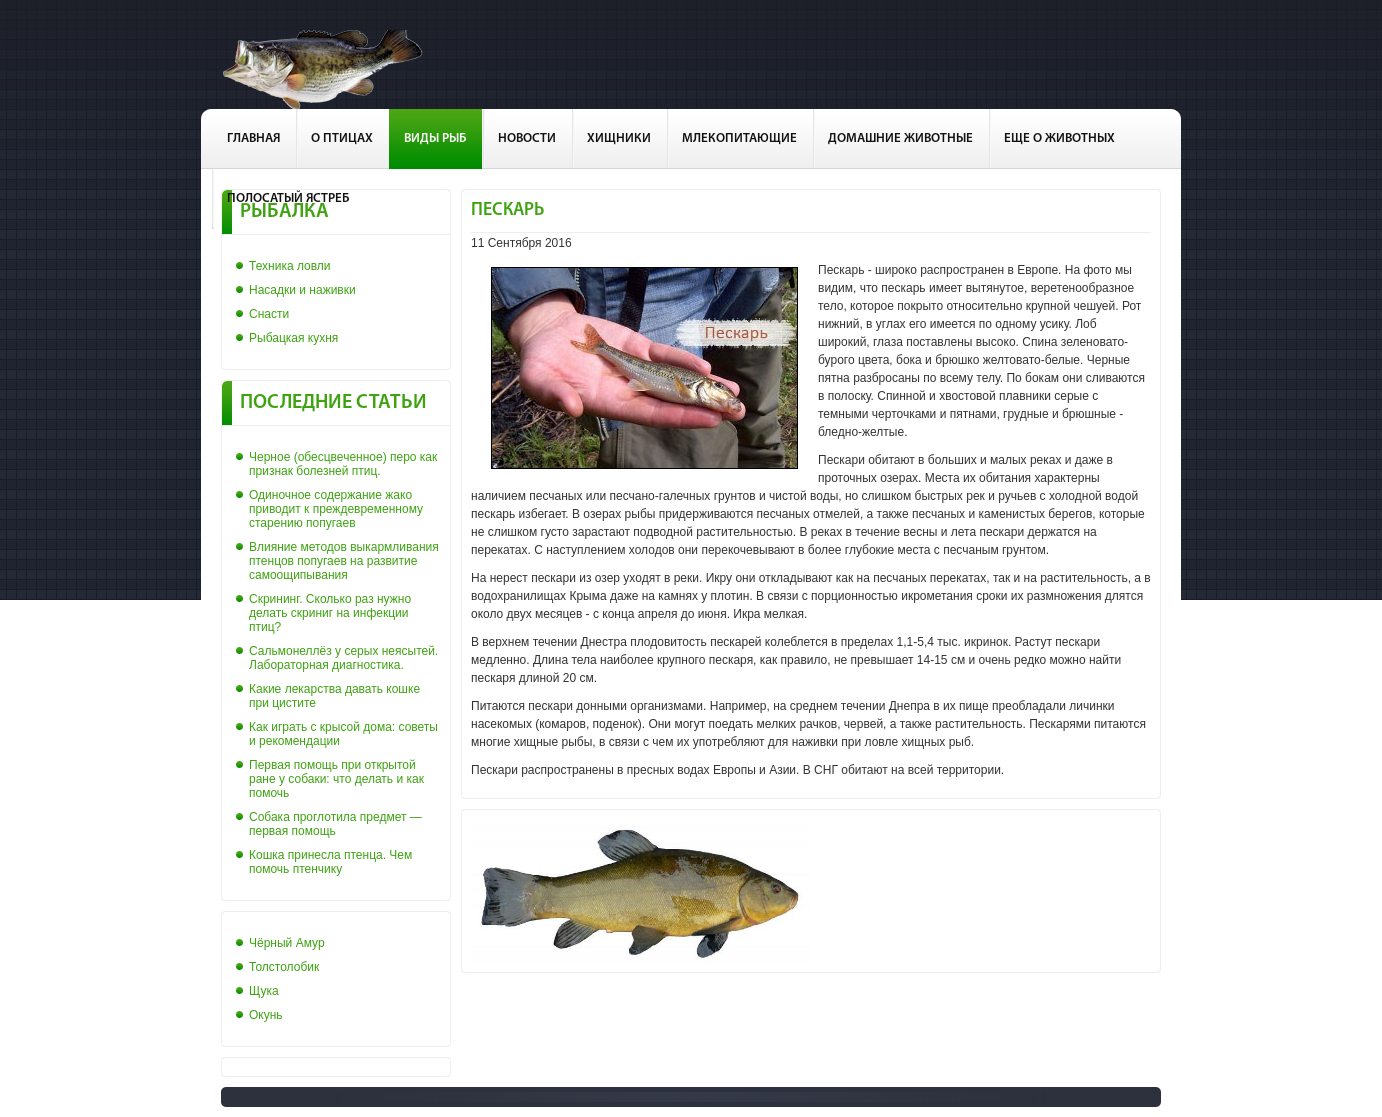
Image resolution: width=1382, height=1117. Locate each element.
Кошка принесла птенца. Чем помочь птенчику (330, 862)
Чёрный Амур (287, 943)
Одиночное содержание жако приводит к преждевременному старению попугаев (336, 509)
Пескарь (507, 210)
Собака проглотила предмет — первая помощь (335, 824)
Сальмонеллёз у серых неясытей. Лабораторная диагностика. (343, 658)
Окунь (266, 1015)
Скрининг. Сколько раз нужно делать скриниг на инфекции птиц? (330, 613)
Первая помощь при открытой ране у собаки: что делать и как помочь (336, 779)
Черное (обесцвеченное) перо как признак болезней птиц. (343, 464)
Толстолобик (284, 967)
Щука (264, 991)
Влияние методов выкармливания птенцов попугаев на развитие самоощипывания (344, 561)
